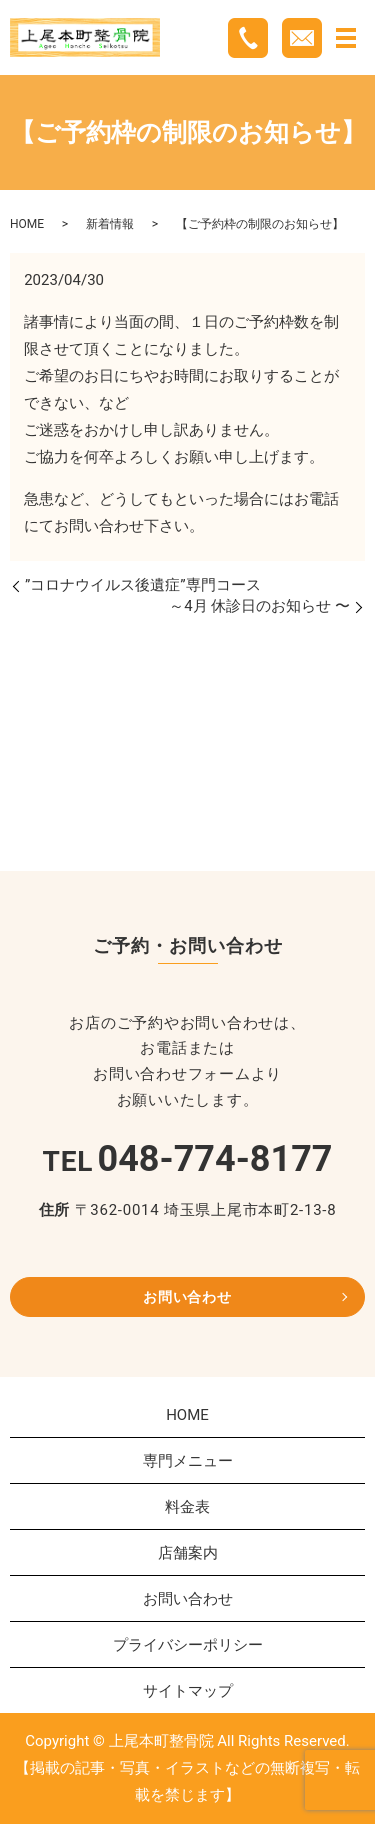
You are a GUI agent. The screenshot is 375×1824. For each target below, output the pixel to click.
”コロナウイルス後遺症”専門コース (143, 585)
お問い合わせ (187, 1297)
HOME (27, 224)
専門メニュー (188, 1461)
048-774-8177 (215, 1159)
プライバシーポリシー (188, 1645)
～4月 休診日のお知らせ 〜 (259, 606)
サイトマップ (188, 1691)
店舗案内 (188, 1553)
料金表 (187, 1507)
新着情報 (110, 224)
